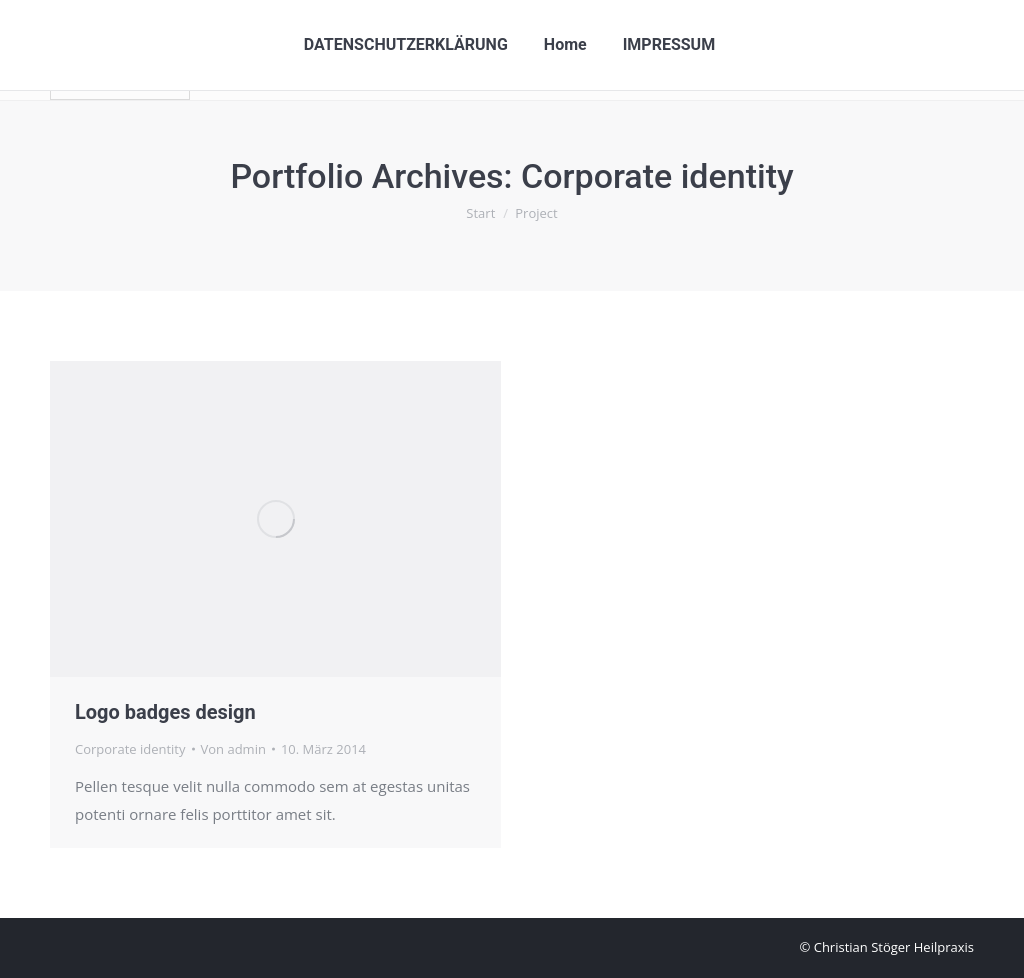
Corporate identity (130, 749)
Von (233, 749)
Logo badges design (165, 712)
